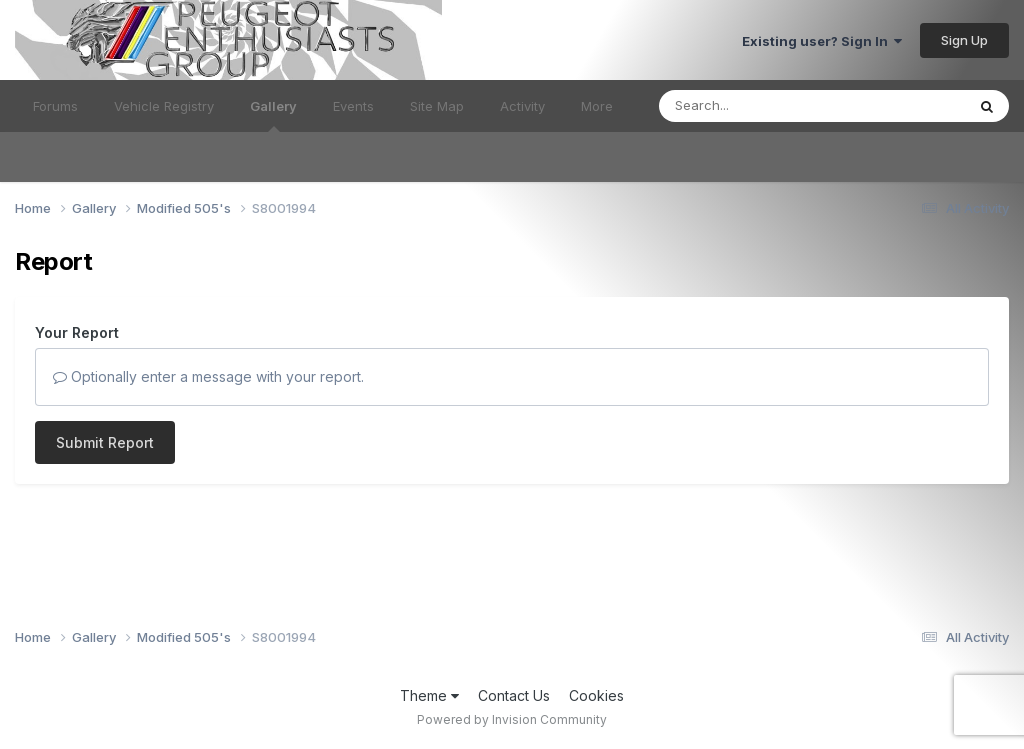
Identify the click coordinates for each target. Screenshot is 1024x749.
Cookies (596, 695)
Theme (429, 695)
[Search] (757, 106)
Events (353, 106)
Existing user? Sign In (822, 41)
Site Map (437, 106)
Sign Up (964, 40)
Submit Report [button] (105, 442)
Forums (55, 106)
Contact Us (514, 695)
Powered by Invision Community (512, 719)
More (597, 106)
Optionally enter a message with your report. (208, 376)
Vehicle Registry (164, 106)
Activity (522, 106)
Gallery (273, 115)
